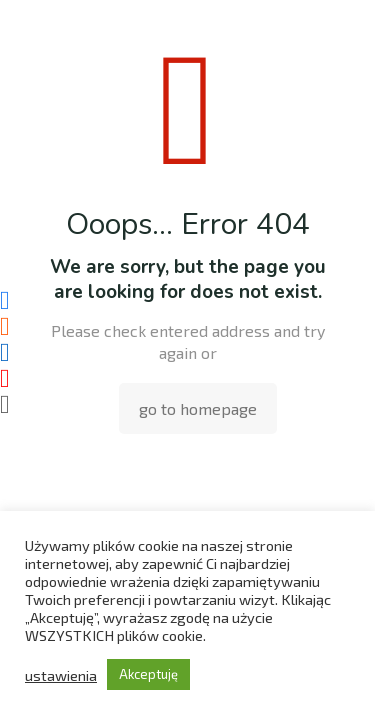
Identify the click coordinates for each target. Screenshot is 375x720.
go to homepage (198, 408)
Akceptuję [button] (148, 674)
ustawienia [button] (61, 675)
